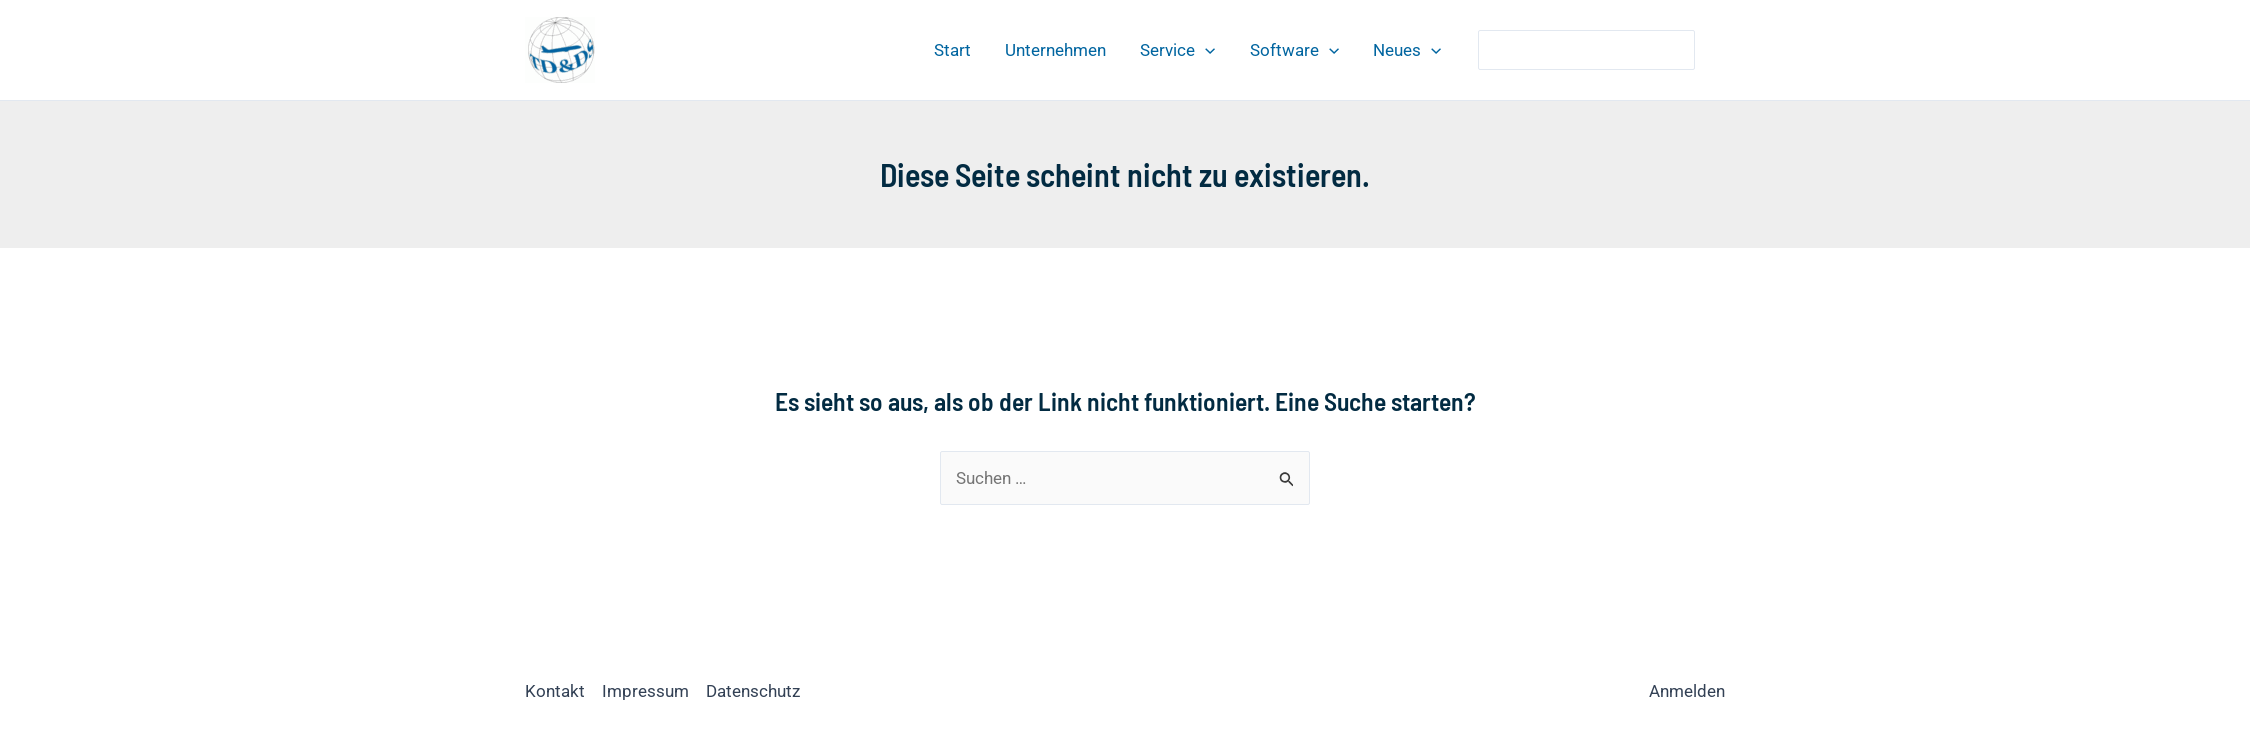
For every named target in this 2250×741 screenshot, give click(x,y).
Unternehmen (1055, 50)
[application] (1205, 50)
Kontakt (555, 691)
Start (952, 50)
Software (1294, 50)
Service (1177, 50)
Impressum (645, 691)
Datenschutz (753, 691)
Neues (1407, 50)
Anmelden (1687, 691)
